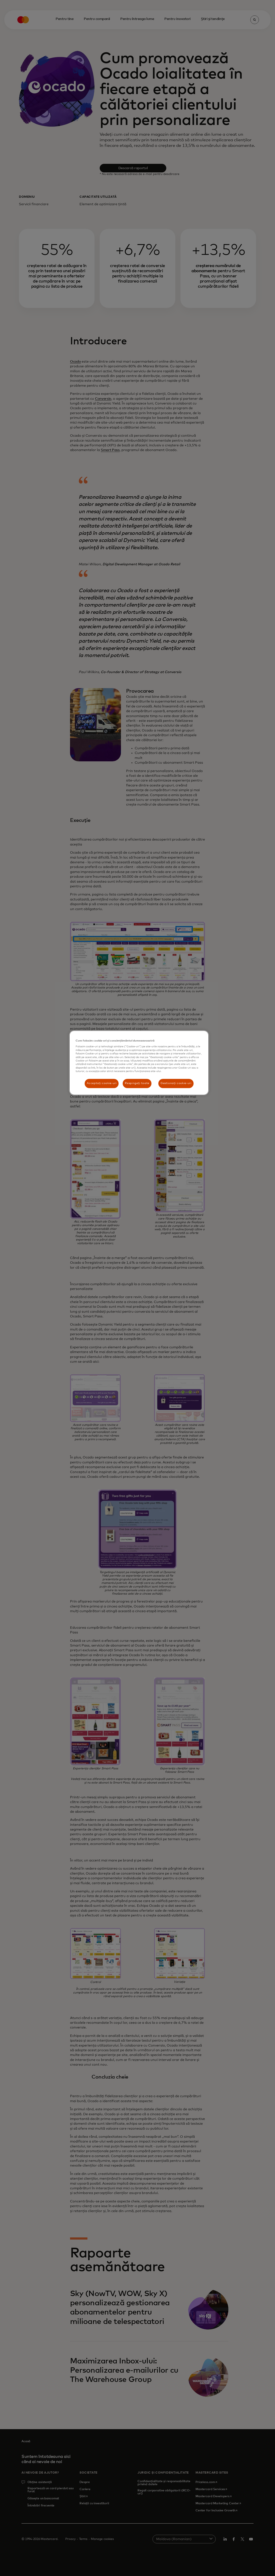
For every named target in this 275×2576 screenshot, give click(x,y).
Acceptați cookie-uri (101, 1083)
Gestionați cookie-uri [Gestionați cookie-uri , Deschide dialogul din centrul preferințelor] (175, 1083)
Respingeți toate (137, 1083)
